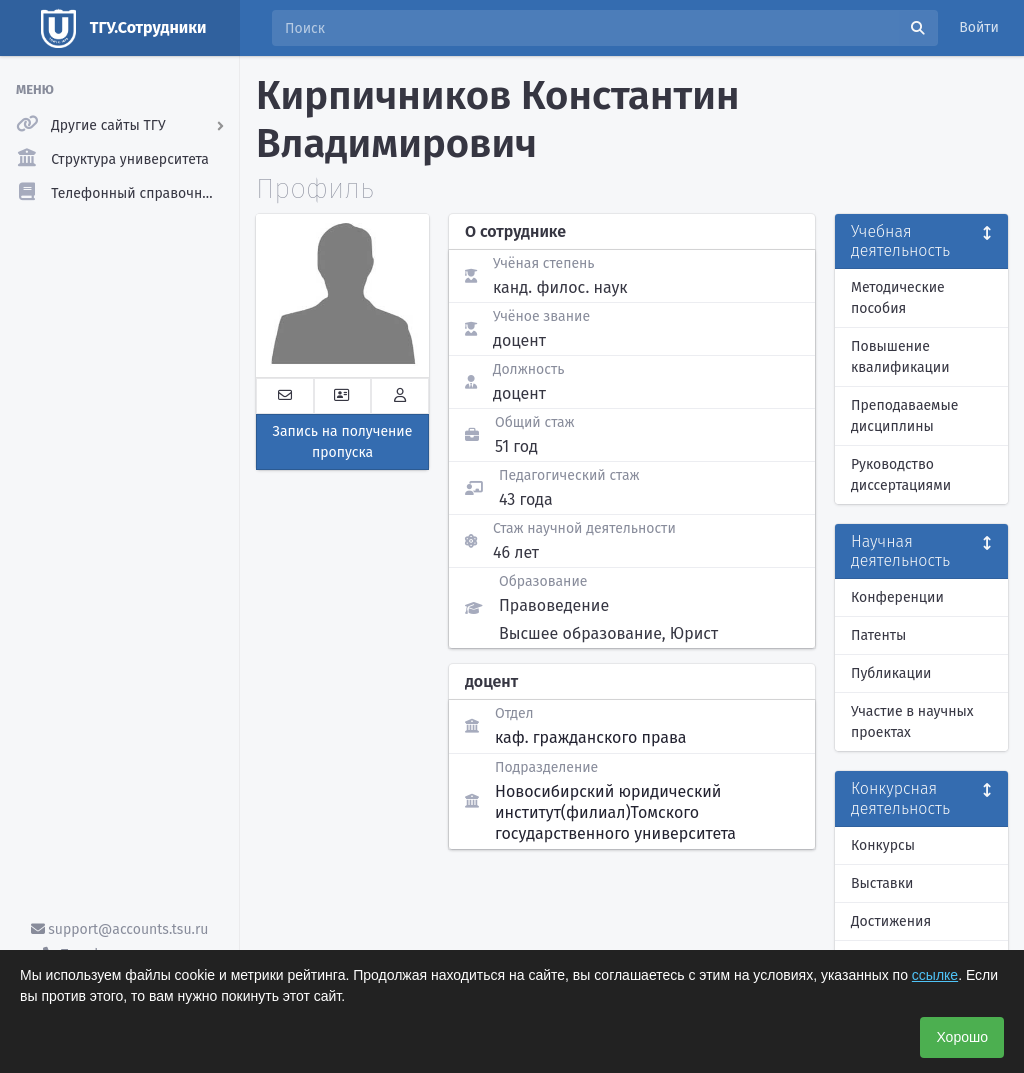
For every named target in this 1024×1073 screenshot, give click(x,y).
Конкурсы (883, 845)
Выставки (882, 883)
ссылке (935, 975)
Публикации (891, 673)
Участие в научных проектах (912, 722)
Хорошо (962, 1037)
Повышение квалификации (900, 357)
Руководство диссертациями (901, 475)
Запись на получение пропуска (343, 442)
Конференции (897, 597)
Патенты (878, 635)
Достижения (891, 921)
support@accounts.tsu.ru (120, 929)
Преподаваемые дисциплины (904, 416)
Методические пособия (898, 298)
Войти (979, 27)
